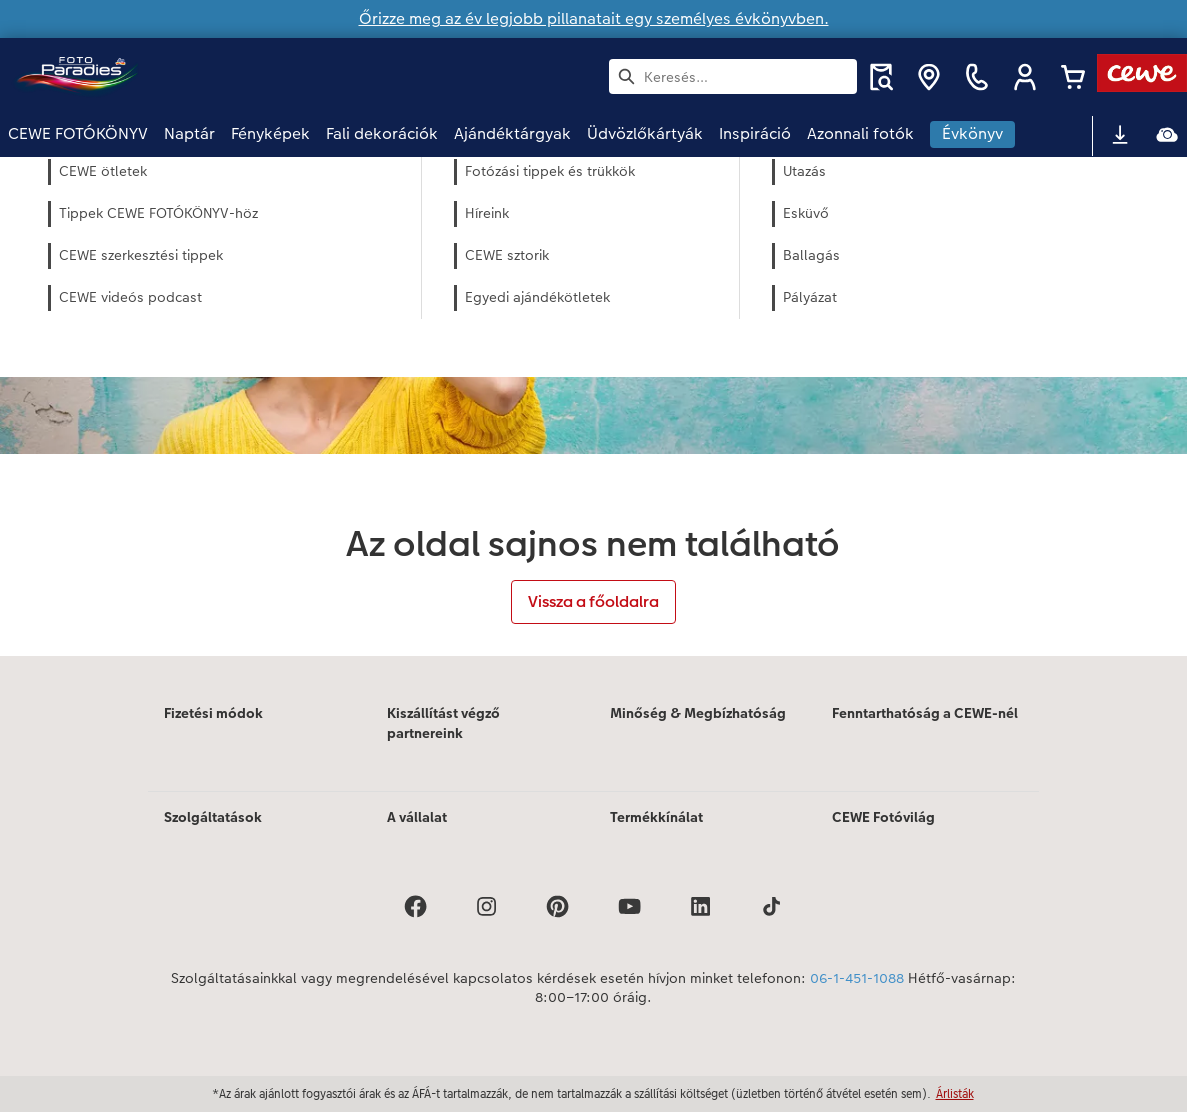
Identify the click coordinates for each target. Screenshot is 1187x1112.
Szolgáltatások (213, 817)
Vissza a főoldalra (593, 601)
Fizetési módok (213, 713)
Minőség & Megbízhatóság (698, 713)
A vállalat (417, 817)
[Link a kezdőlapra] (204, 76)
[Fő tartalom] (593, 406)
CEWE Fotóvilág (883, 817)
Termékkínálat (656, 817)
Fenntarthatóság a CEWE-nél (925, 713)
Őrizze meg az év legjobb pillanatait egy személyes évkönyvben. (594, 18)
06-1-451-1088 (857, 978)
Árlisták (955, 1093)
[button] (1025, 77)
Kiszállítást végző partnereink (443, 723)
